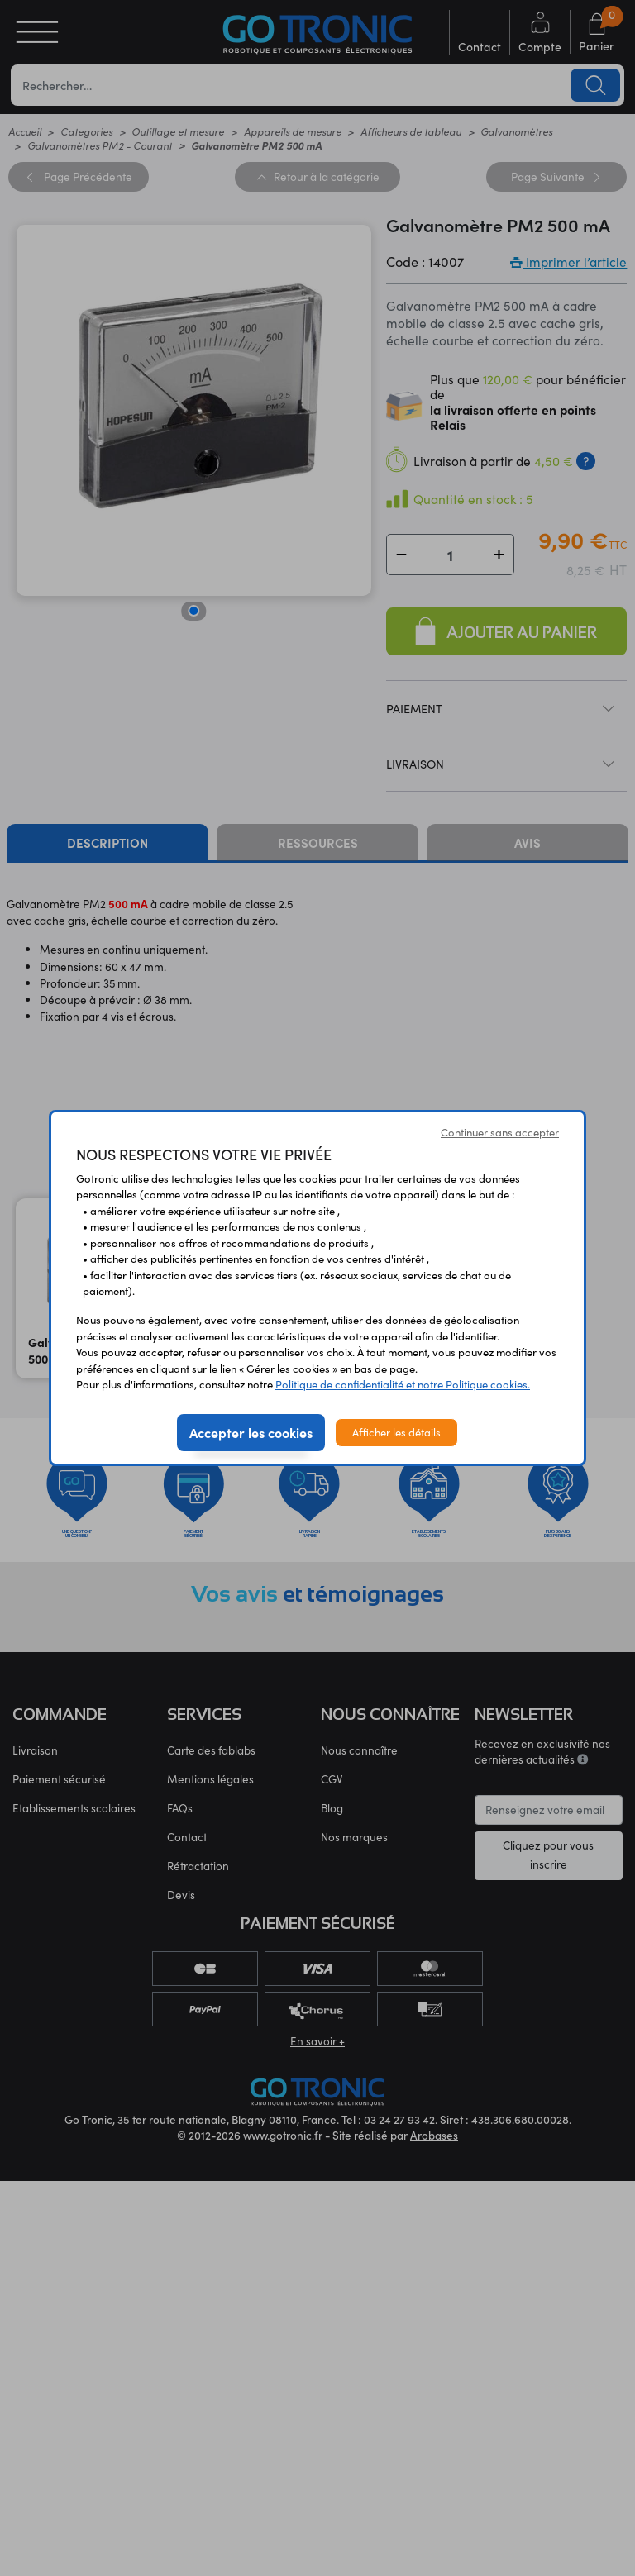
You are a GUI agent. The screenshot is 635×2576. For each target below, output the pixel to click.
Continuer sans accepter (500, 1132)
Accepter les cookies (251, 1432)
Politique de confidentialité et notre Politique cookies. (402, 1384)
